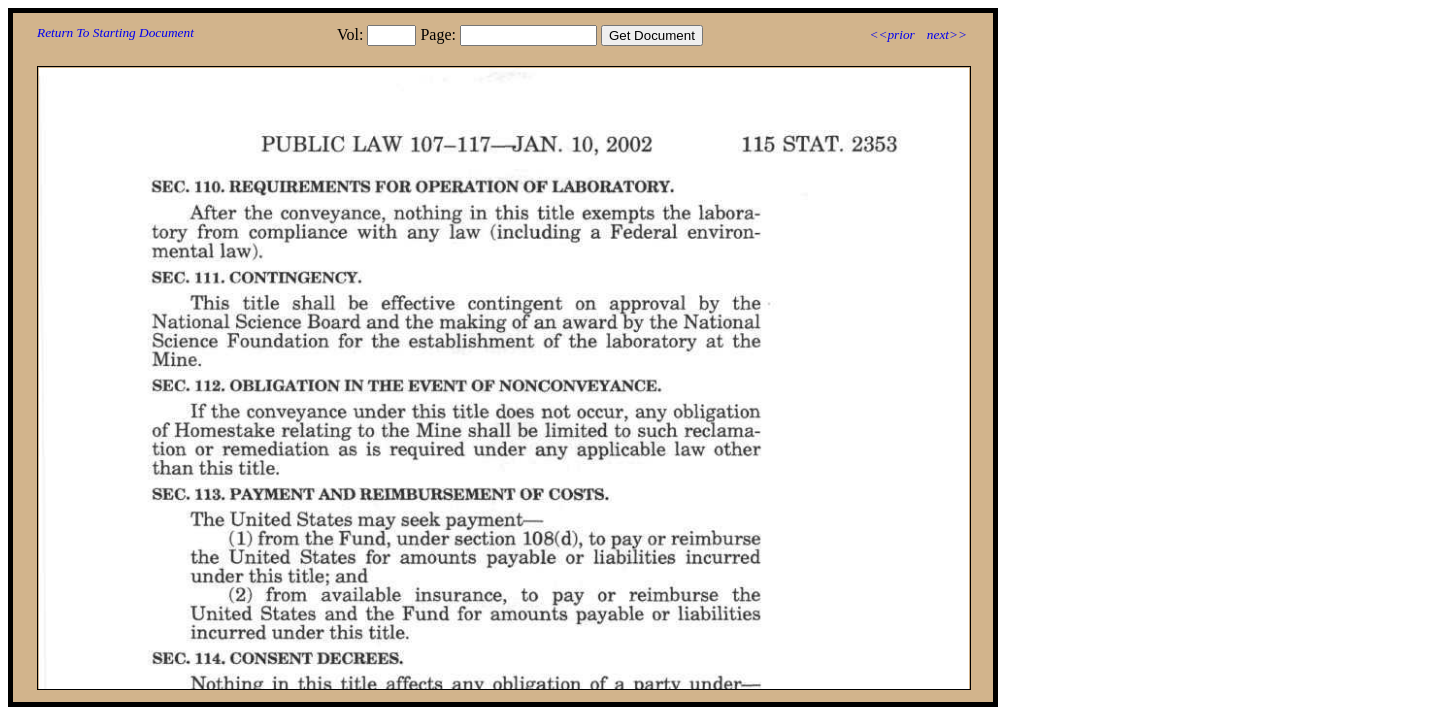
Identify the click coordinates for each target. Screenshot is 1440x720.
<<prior (891, 34)
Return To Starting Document (115, 32)
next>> (947, 34)
